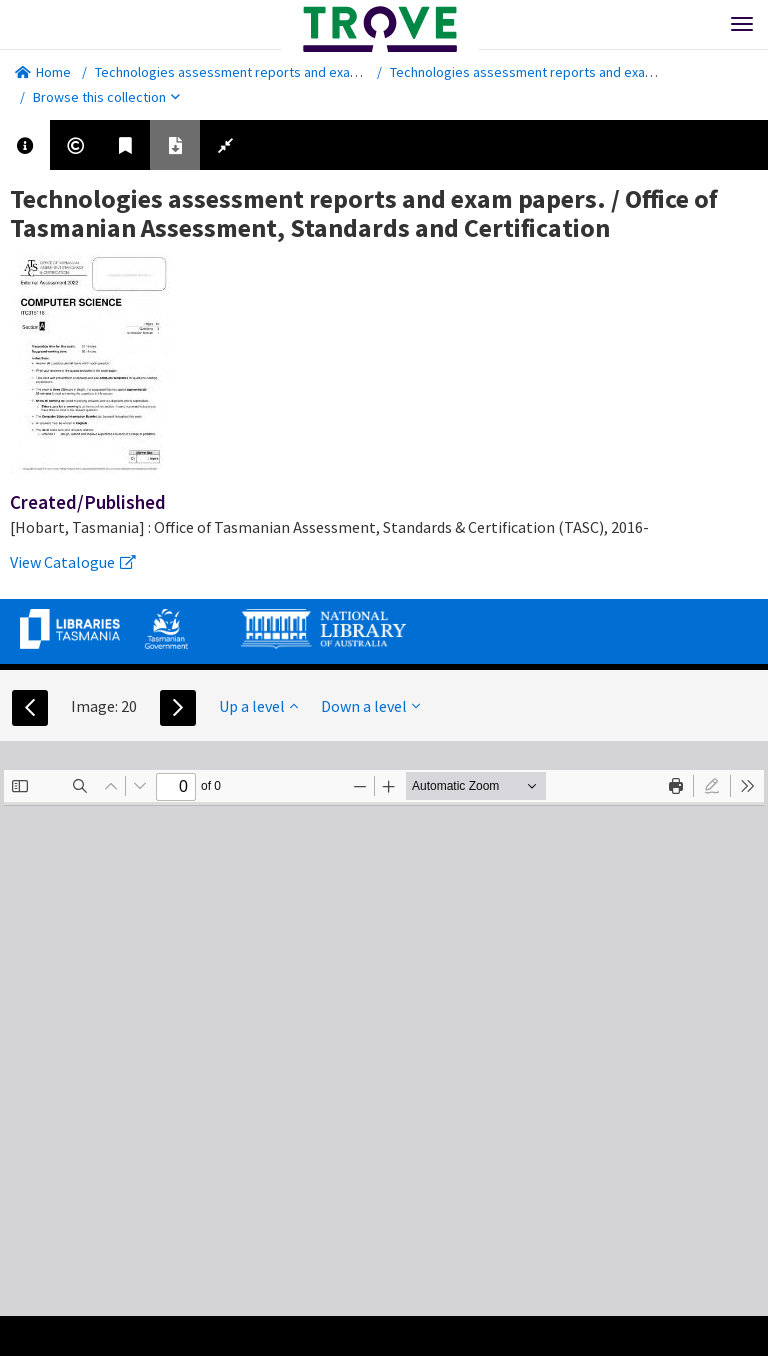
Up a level (258, 706)
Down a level (370, 706)
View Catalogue (73, 562)
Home (43, 72)
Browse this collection (106, 97)
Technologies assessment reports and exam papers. (252, 72)
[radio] (712, 786)
